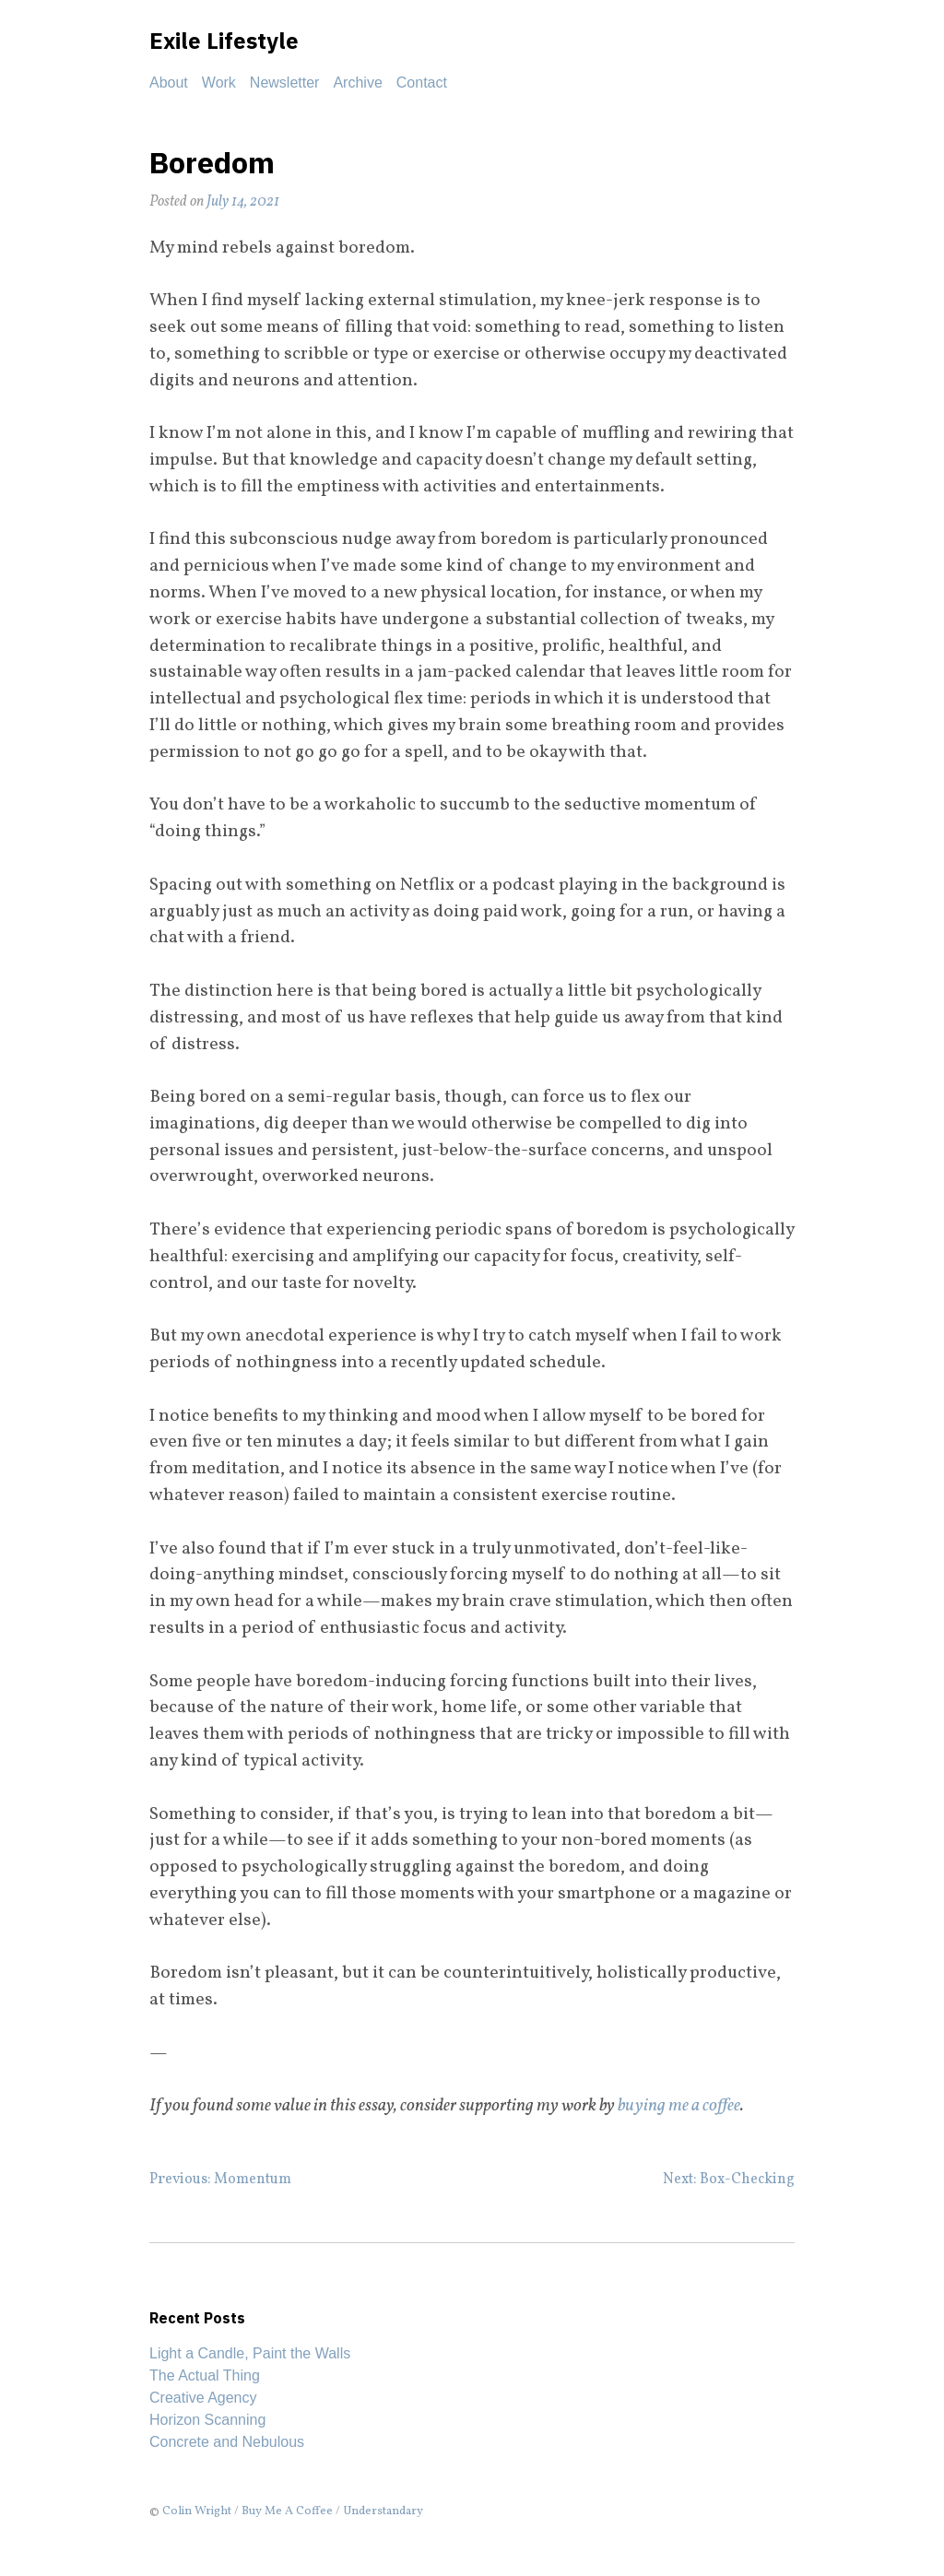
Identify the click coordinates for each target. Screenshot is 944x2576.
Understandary (383, 2511)
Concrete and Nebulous (226, 2442)
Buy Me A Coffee (287, 2511)
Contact (421, 82)
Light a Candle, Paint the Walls (249, 2353)
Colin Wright (196, 2511)
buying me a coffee (679, 2106)
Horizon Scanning (207, 2420)
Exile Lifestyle (224, 40)
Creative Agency (203, 2397)
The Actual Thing (204, 2375)
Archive (357, 82)
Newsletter (285, 82)
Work (219, 82)
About (168, 82)
